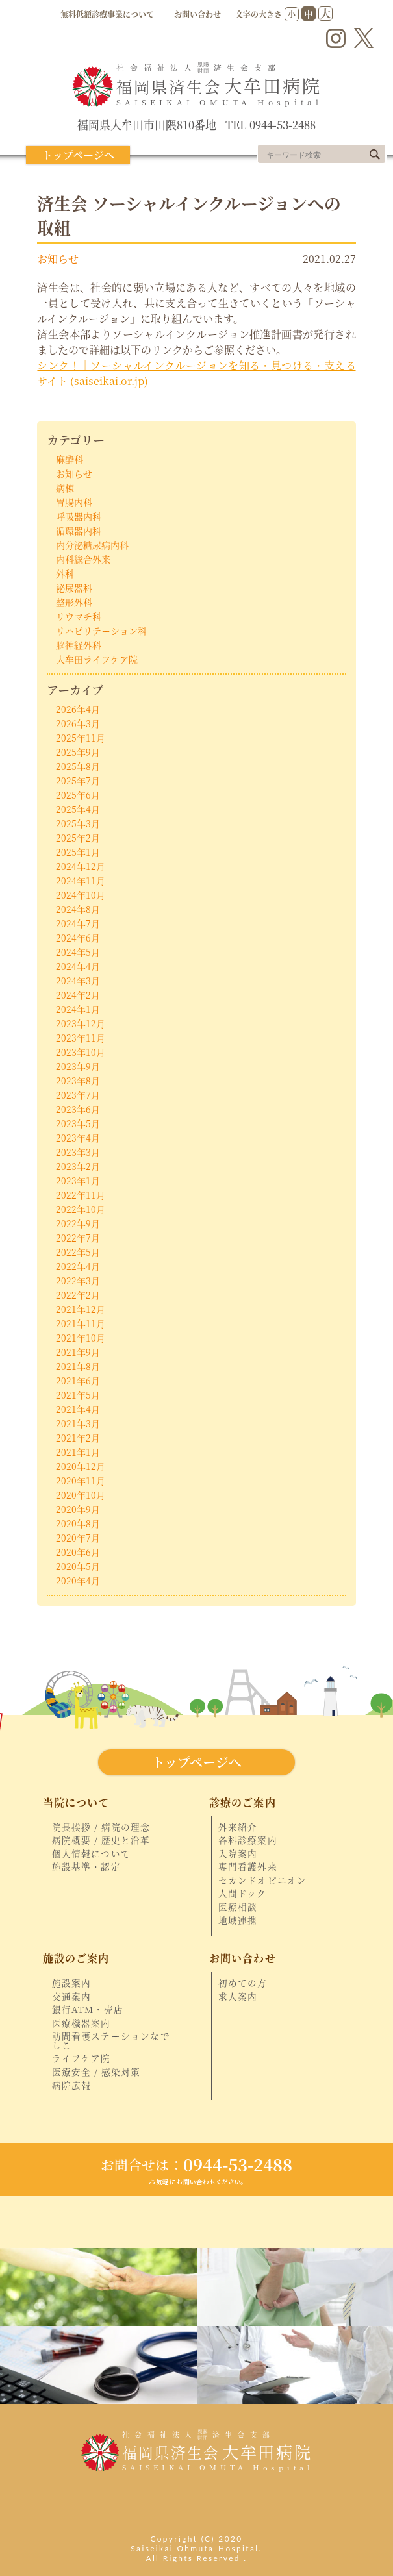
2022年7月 (78, 1237)
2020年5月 (78, 1566)
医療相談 (238, 1907)
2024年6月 (78, 937)
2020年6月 (78, 1551)
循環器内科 (78, 530)
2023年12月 (80, 1023)
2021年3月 (78, 1423)
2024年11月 (80, 880)
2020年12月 (80, 1466)
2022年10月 (80, 1209)
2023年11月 (80, 1037)
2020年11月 (80, 1480)
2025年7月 (78, 780)
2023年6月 (78, 1109)
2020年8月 (78, 1523)
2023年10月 (80, 1051)
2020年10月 (80, 1494)
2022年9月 (78, 1223)
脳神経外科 (78, 644)
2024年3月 (78, 980)
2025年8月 (78, 766)
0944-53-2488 (196, 2164)
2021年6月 (78, 1380)
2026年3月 (78, 723)
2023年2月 (78, 1166)
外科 (65, 573)
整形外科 (74, 601)
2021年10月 (80, 1337)
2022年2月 (78, 1294)
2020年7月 (78, 1537)
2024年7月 (78, 923)
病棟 (65, 487)
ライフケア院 (81, 2058)
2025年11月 (80, 737)
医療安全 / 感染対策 (96, 2072)
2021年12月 (80, 1309)
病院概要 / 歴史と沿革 (101, 1840)
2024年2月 (78, 994)
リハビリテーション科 (101, 630)
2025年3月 (78, 823)
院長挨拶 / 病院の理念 (101, 1827)
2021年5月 (78, 1394)
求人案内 (238, 1996)
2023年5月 (78, 1123)
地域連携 (238, 1920)
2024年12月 (80, 866)
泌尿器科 (74, 587)
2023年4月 (78, 1137)
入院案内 (238, 1853)
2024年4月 (78, 966)
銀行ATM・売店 (88, 2009)
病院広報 (72, 2085)
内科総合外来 (83, 559)
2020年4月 (78, 1580)
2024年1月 (78, 1009)
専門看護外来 (247, 1866)
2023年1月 (78, 1180)
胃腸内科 (74, 501)
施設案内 (72, 1983)
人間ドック (242, 1893)
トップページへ (78, 154)
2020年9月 (78, 1509)
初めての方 (243, 1983)
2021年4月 (78, 1409)
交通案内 (72, 1996)
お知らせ (58, 258)
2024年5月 (78, 951)
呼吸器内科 (78, 516)
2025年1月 (78, 851)
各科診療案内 (247, 1840)
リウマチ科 (78, 616)
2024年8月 (78, 909)
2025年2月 (78, 837)
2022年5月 (78, 1251)
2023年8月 (78, 1080)
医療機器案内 (81, 2023)
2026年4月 (78, 709)
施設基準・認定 (86, 1866)
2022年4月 (78, 1266)
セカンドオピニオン (262, 1880)
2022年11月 (80, 1194)
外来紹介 (238, 1827)
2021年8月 (78, 1366)
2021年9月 (78, 1351)
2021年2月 (78, 1437)
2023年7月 (78, 1094)
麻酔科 (69, 459)
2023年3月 (78, 1151)
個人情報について (91, 1853)
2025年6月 (78, 794)
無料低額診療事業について (107, 13)
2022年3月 (78, 1280)
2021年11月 (80, 1323)
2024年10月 (80, 894)
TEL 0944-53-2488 (270, 125)
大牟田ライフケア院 (97, 659)
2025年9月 (78, 751)
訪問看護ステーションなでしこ (111, 2040)
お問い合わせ (197, 13)
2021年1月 (78, 1451)
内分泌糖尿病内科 (92, 544)
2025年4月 (78, 809)
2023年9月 (78, 1066)
